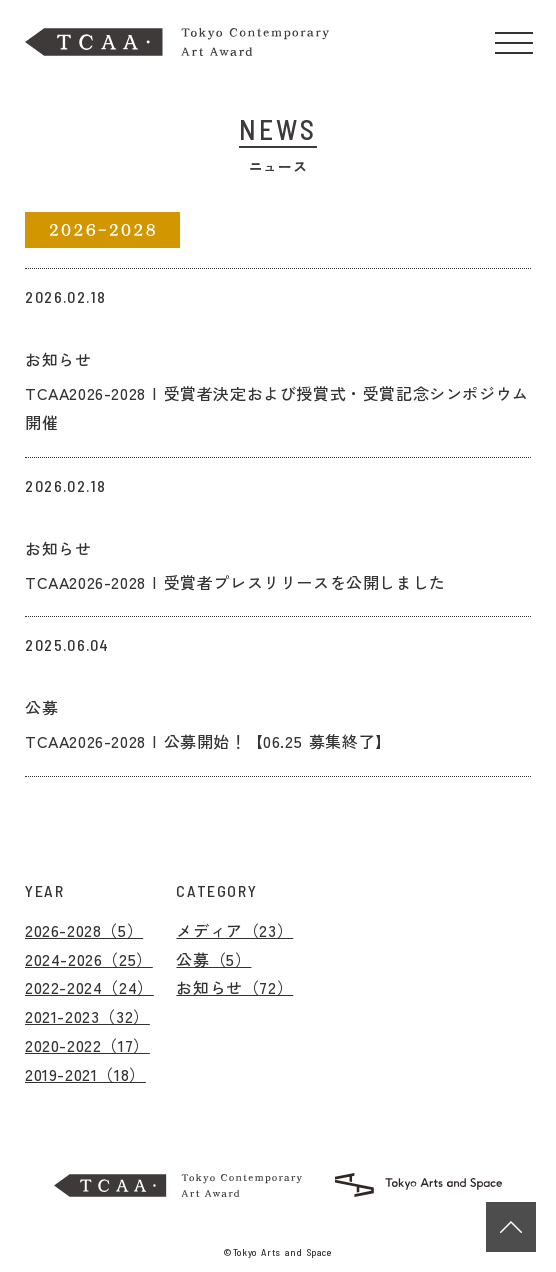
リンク (50, 283)
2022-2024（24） (89, 987)
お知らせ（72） (234, 987)
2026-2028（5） (84, 930)
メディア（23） (234, 930)
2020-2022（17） (87, 1045)
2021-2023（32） (87, 1016)
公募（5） (213, 959)
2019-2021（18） (85, 1074)
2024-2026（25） (89, 959)
